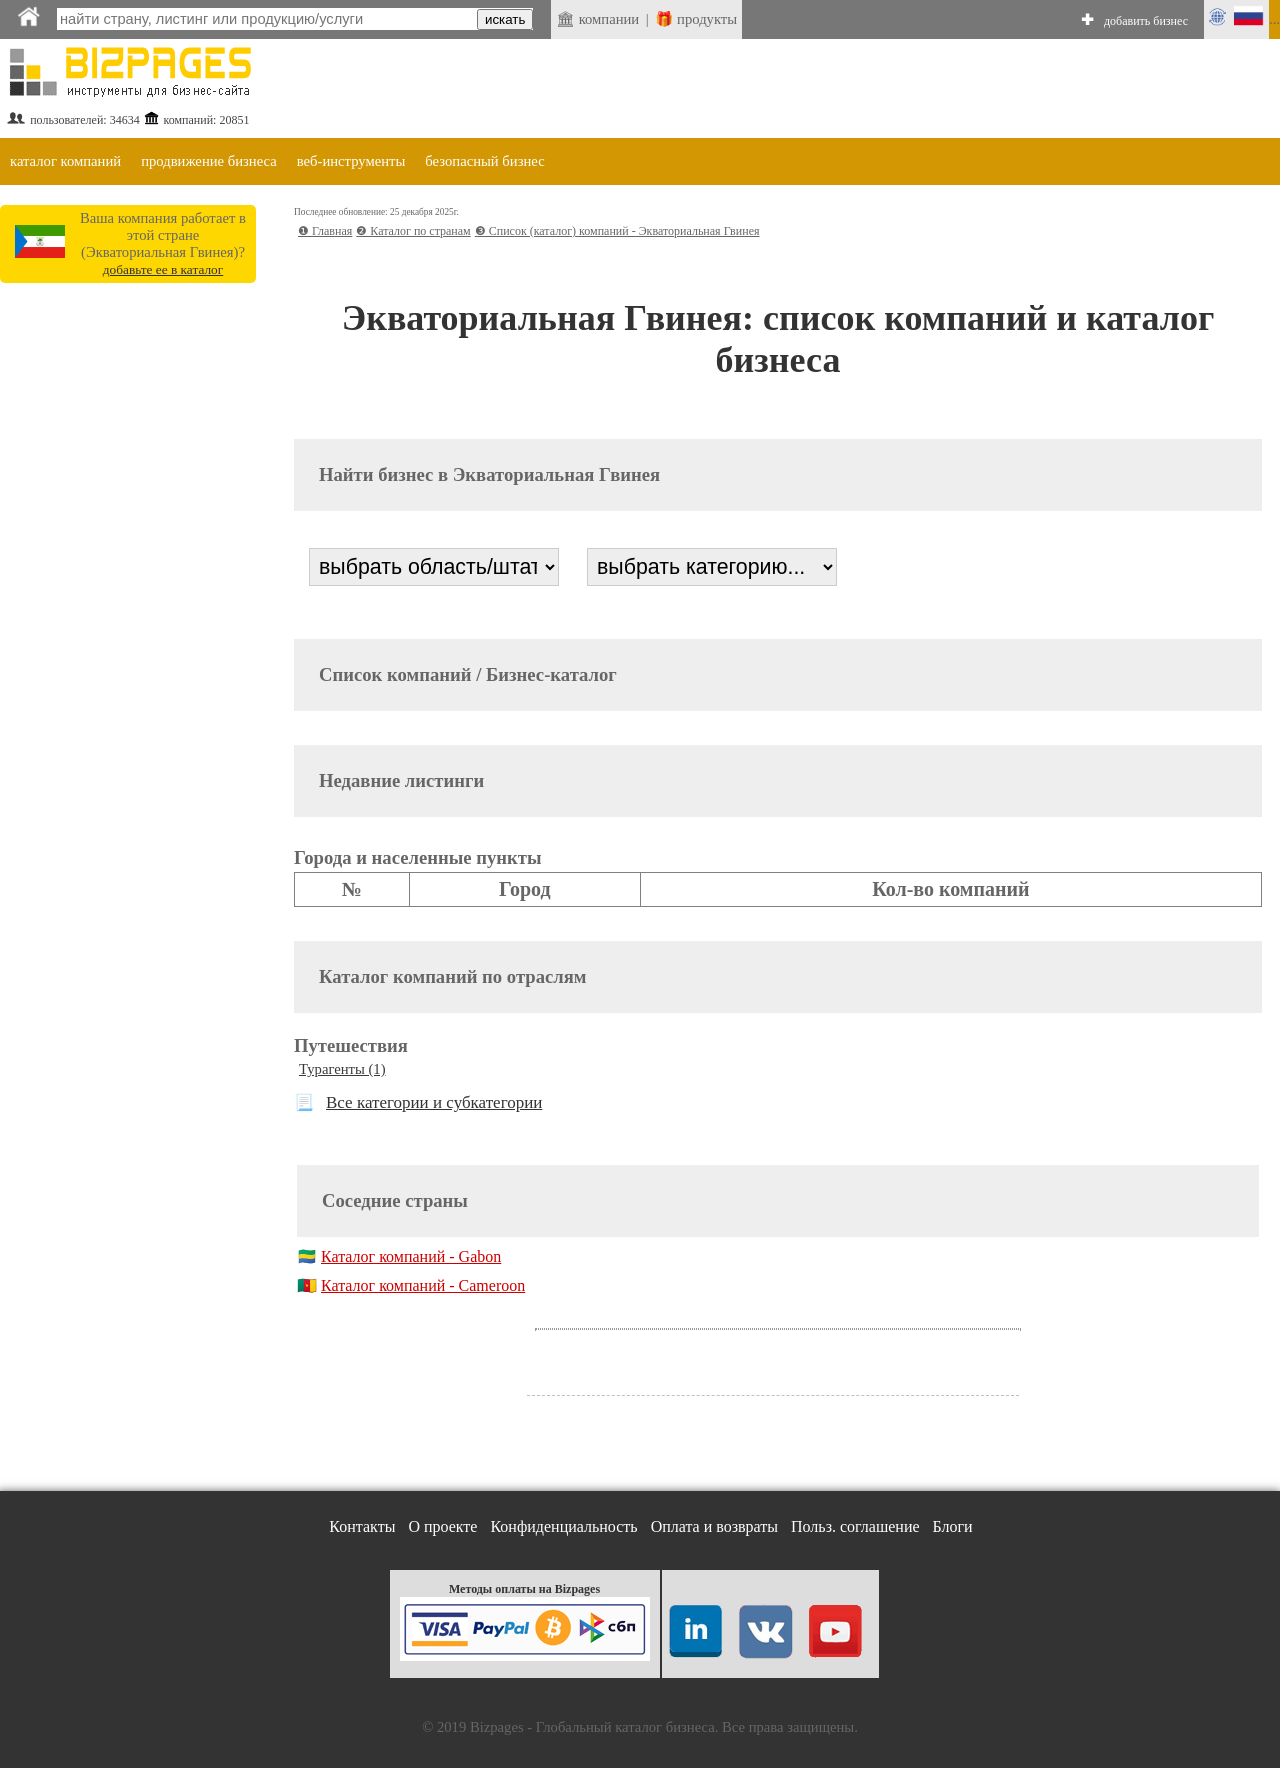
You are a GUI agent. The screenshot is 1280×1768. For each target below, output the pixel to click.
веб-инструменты (351, 161)
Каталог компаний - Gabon (411, 1256)
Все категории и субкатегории (434, 1102)
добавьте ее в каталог (163, 269)
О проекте (442, 1526)
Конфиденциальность (563, 1526)
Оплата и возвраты (714, 1526)
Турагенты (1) (342, 1069)
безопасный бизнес (484, 161)
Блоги (953, 1526)
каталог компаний (65, 161)
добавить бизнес (1146, 21)
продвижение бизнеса (209, 161)
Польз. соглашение (855, 1526)
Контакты (362, 1526)
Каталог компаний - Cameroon (423, 1285)
